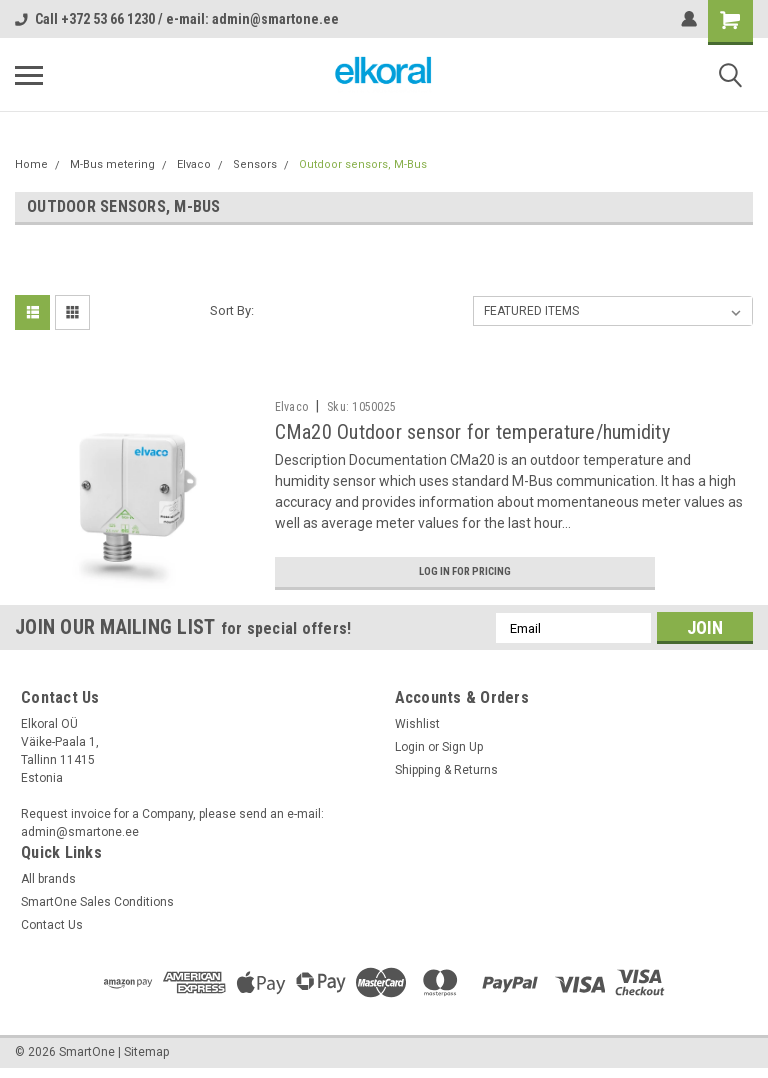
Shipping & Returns (446, 777)
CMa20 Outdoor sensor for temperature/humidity (472, 432)
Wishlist (417, 731)
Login (410, 754)
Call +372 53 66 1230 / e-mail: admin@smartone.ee (177, 19)
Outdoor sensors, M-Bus (363, 164)
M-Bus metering (112, 164)
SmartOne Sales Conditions (97, 909)
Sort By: (232, 310)
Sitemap (146, 1058)
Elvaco (194, 164)
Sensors (255, 164)
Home (31, 164)
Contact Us (52, 932)
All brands (48, 886)
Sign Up (462, 754)
